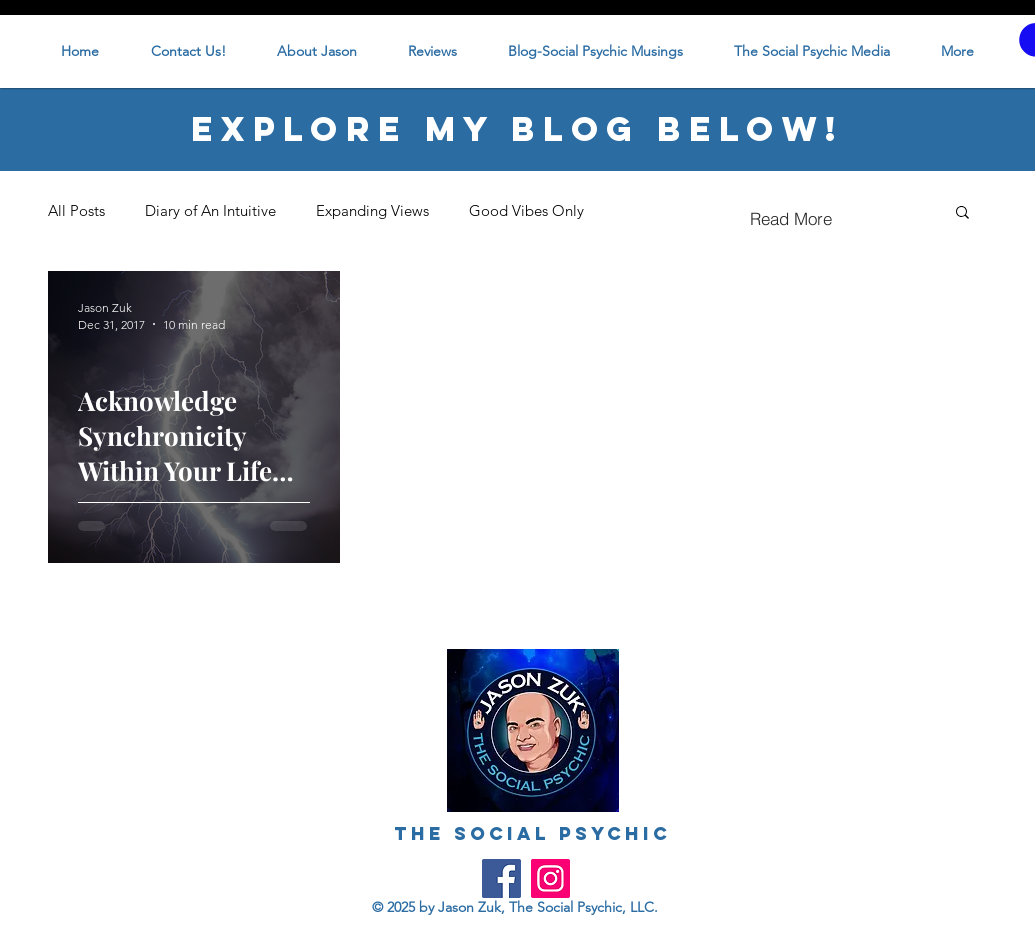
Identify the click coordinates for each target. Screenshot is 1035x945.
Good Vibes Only (526, 210)
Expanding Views (372, 210)
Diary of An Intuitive (210, 210)
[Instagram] (550, 878)
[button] (962, 213)
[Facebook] (501, 878)
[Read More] (791, 219)
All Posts (76, 210)
